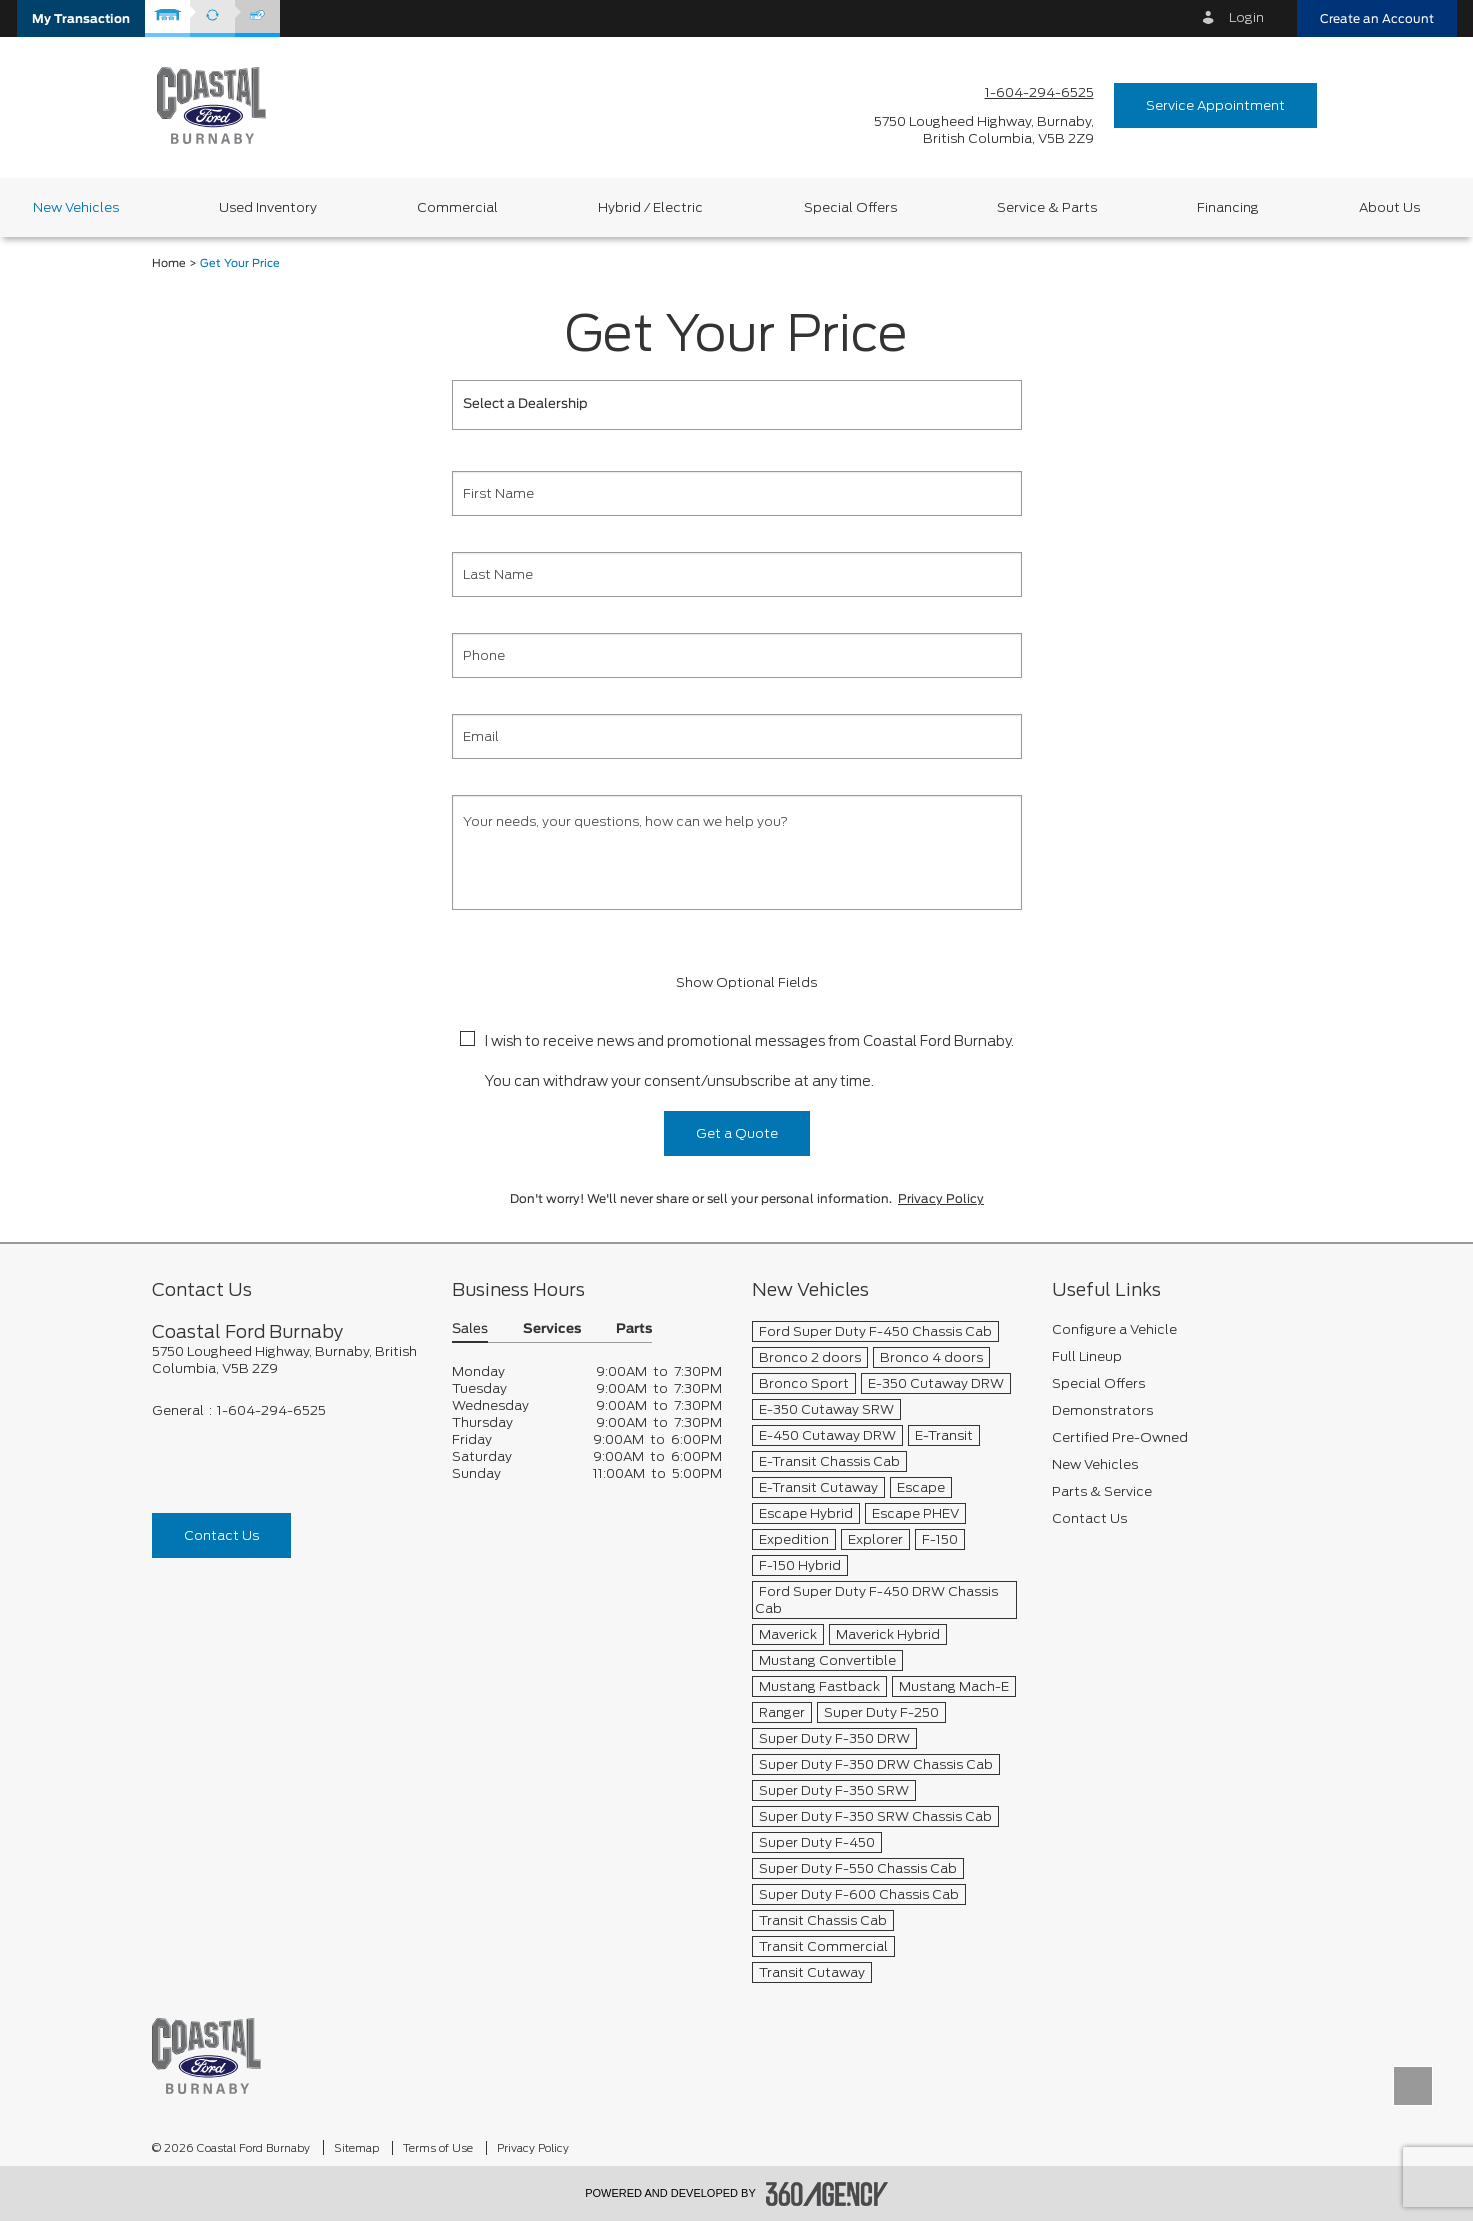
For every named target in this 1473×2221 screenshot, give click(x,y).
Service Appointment (1215, 105)
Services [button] (552, 1329)
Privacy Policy (941, 1199)
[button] (81, 18)
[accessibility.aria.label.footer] (827, 2194)
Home (169, 263)
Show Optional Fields (737, 982)
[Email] (737, 736)
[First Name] (737, 493)
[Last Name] (737, 574)
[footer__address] (287, 1360)
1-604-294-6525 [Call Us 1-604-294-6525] (1039, 92)
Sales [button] (470, 1329)
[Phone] (737, 655)
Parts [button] (634, 1329)
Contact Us (221, 1535)
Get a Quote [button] (737, 1133)
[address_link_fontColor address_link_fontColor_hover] (984, 130)
